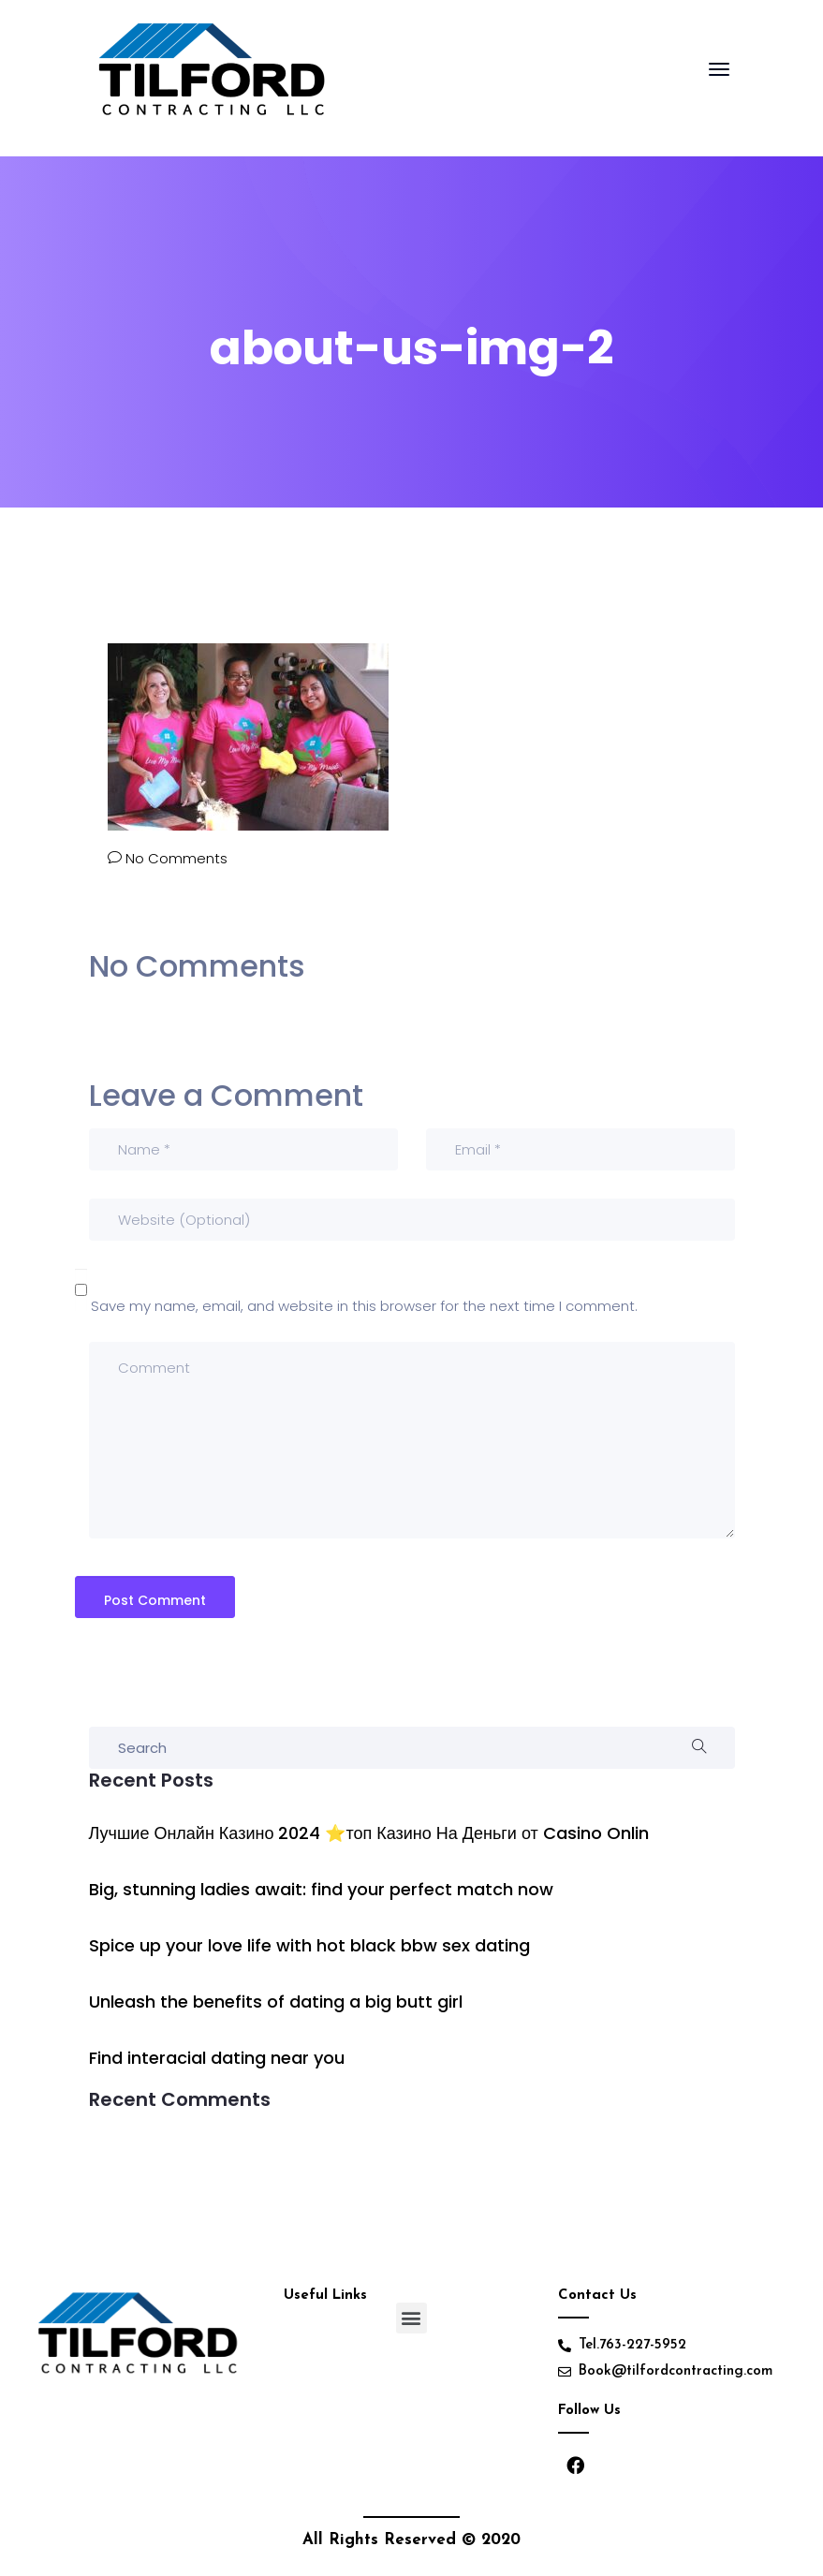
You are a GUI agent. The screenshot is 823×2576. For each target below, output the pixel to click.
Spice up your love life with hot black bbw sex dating (309, 1945)
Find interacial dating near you (217, 2057)
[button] (411, 2318)
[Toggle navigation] (719, 78)
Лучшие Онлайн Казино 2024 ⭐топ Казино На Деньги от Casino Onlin (369, 1833)
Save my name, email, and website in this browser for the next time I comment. (364, 1306)
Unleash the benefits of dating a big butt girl (276, 2001)
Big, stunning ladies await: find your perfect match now (321, 1889)
